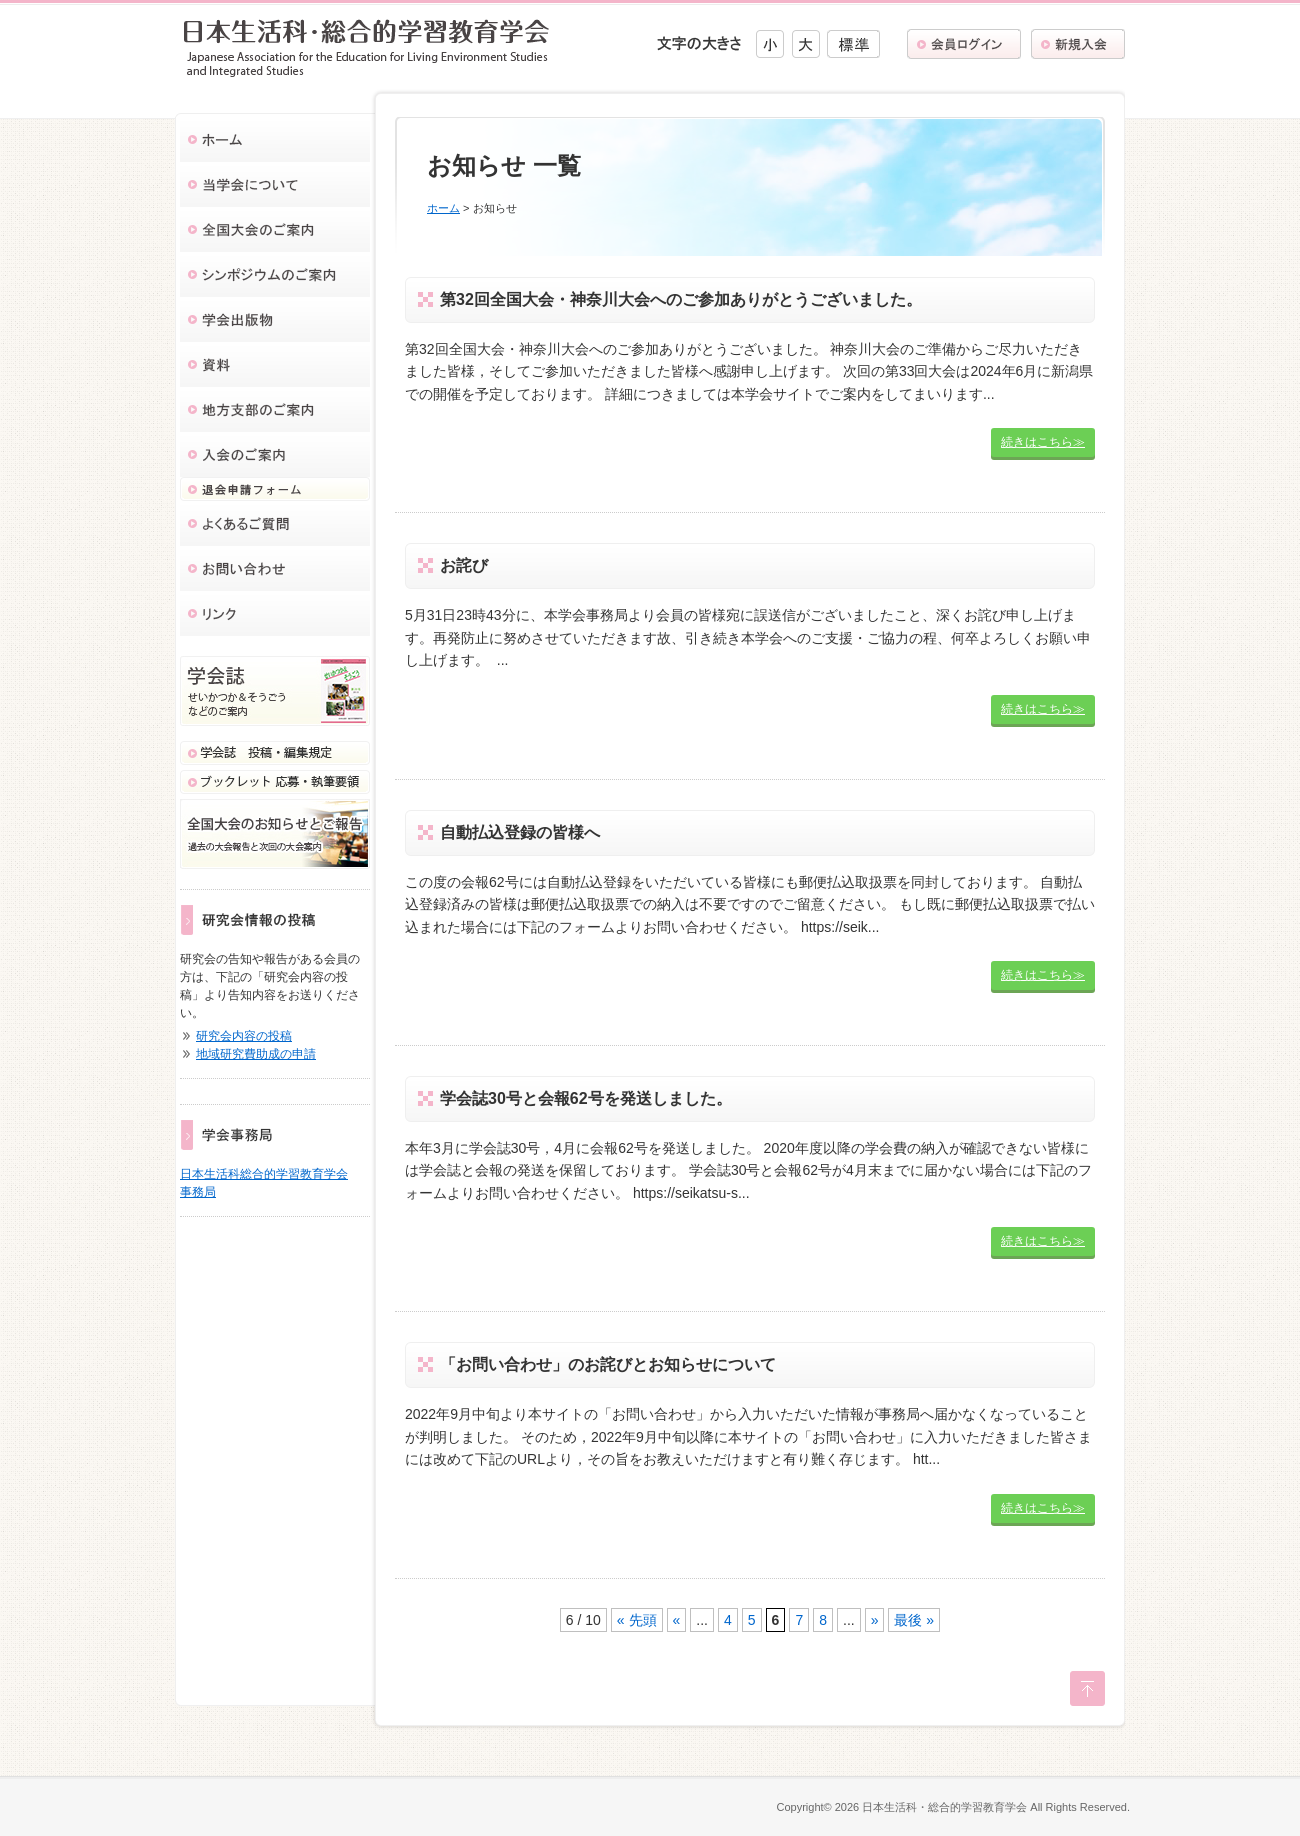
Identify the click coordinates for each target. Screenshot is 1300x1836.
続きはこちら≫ (1043, 442)
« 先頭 (637, 1620)
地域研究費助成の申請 (256, 1054)
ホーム (443, 208)
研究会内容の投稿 (244, 1036)
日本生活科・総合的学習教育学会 (944, 1807)
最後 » (914, 1620)
